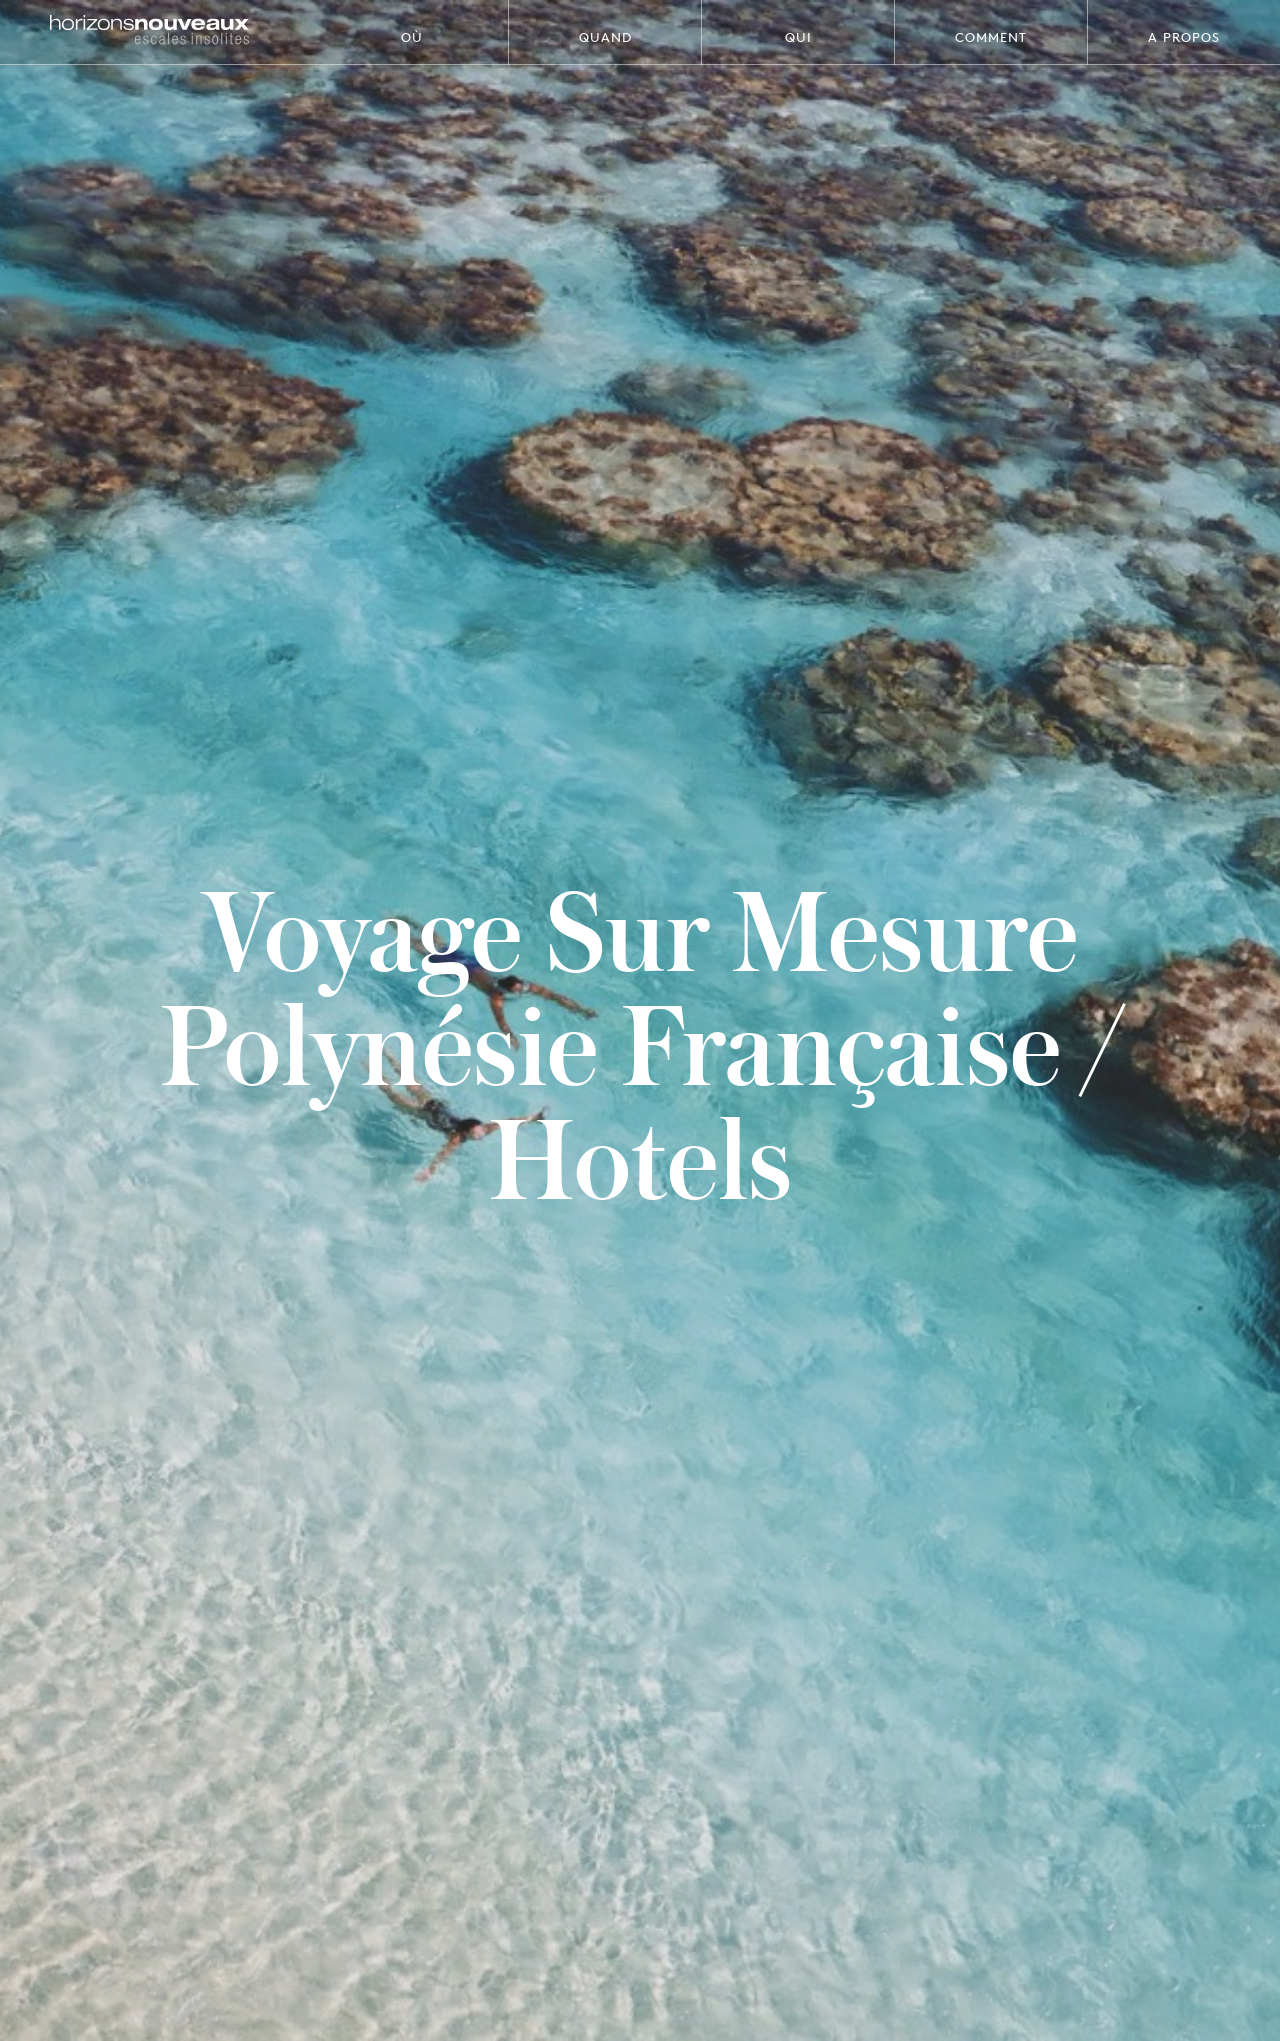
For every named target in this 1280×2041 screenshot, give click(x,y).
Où (412, 37)
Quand (605, 37)
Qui (798, 37)
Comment (991, 37)
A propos (1184, 37)
